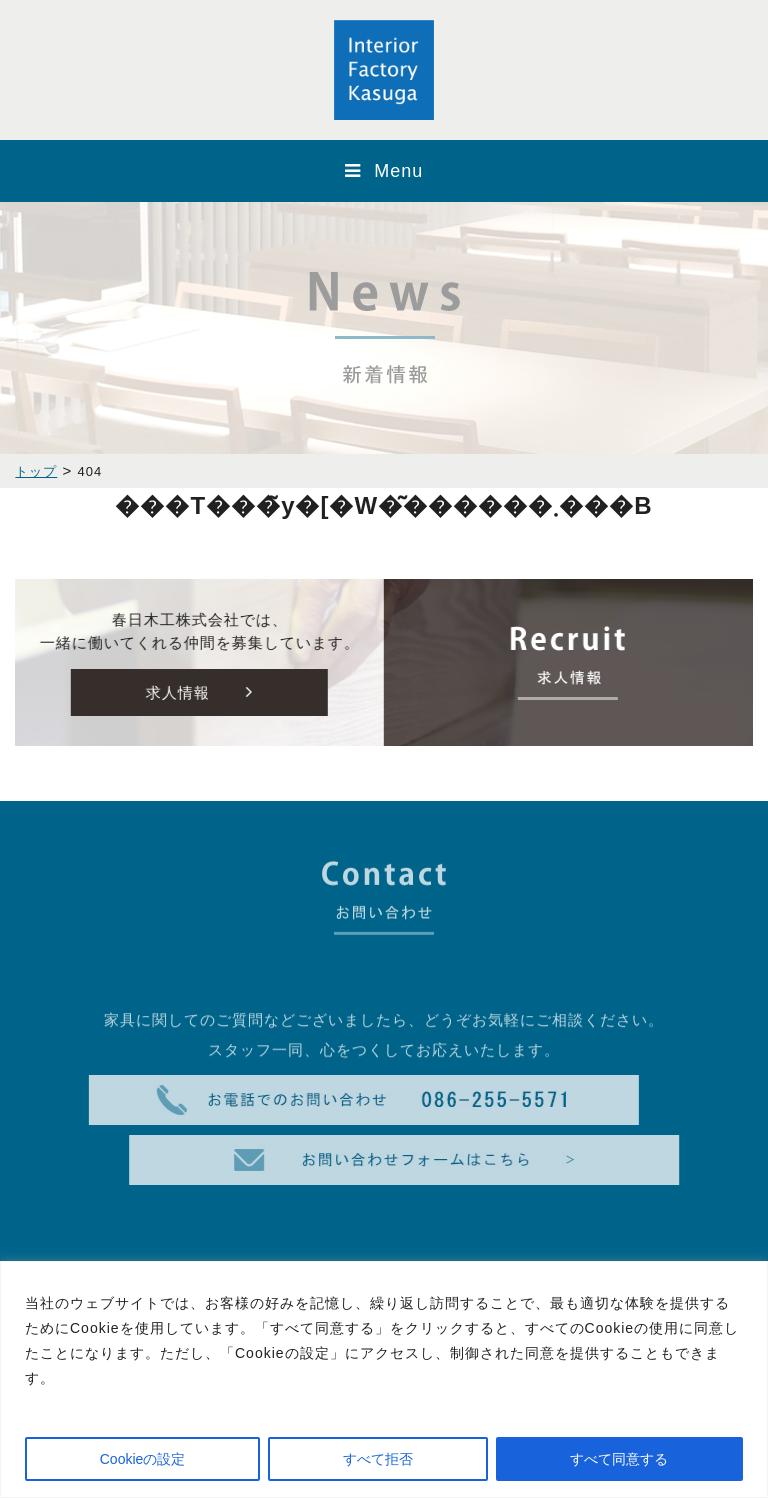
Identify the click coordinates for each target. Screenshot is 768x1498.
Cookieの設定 (143, 1459)
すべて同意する (619, 1459)
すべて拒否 (378, 1459)
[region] (384, 1379)
